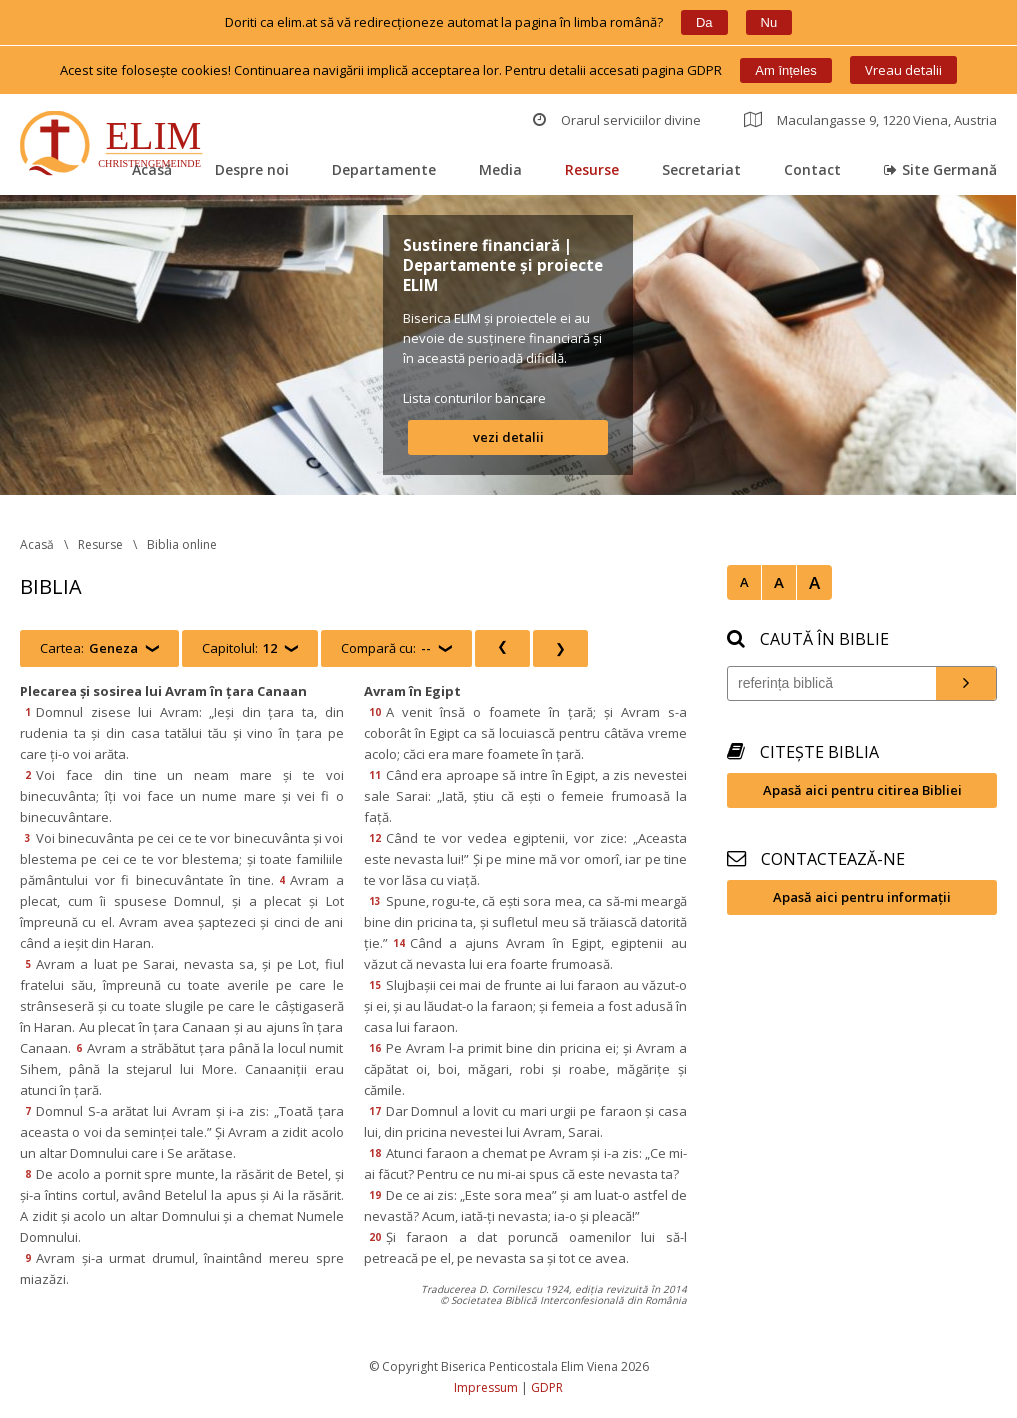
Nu (769, 22)
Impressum (486, 1387)
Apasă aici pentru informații (862, 897)
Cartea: (89, 648)
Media (500, 169)
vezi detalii (508, 437)
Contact (812, 169)
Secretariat (701, 169)
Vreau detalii (903, 70)
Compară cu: (386, 648)
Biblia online (182, 544)
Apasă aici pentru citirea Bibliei (862, 790)
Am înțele (785, 70)
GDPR (547, 1387)
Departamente (384, 169)
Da (704, 22)
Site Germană (940, 169)
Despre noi (252, 169)
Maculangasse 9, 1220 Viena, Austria (870, 120)
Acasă (152, 169)
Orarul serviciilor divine (617, 120)
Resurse (592, 169)
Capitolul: (239, 648)
